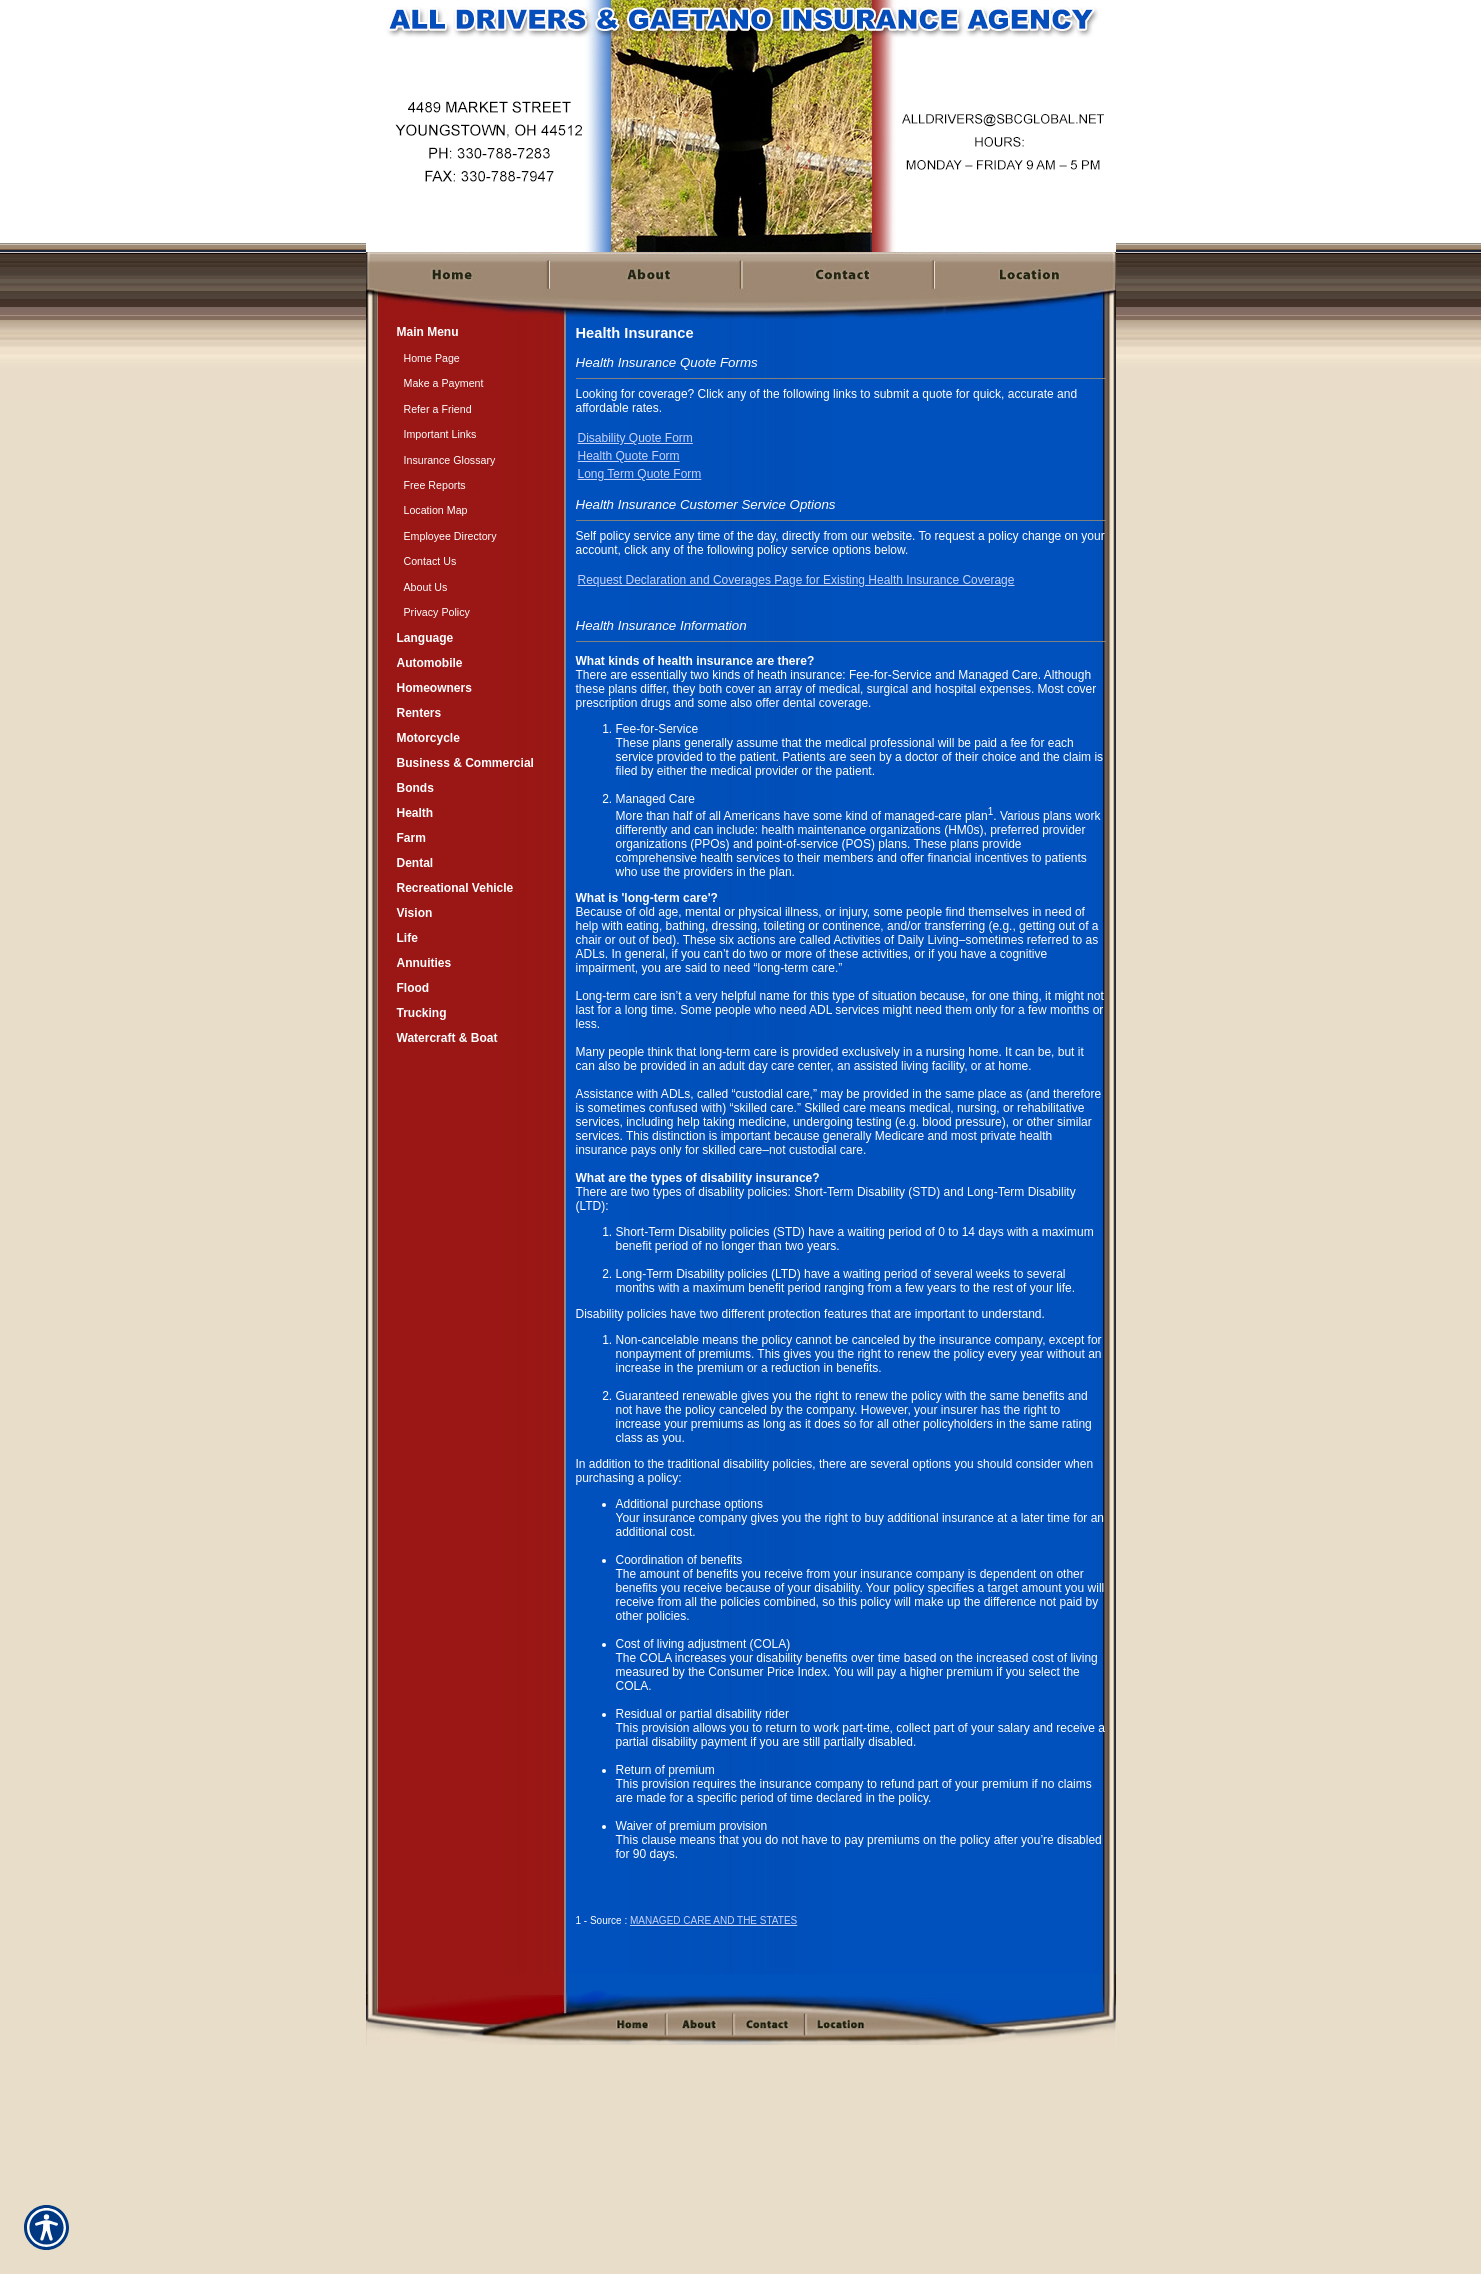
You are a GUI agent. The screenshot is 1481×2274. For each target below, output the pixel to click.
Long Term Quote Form (640, 474)
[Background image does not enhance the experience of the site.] (466, 332)
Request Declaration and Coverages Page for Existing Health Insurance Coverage (796, 580)
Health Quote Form (629, 456)
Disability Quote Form (635, 438)
